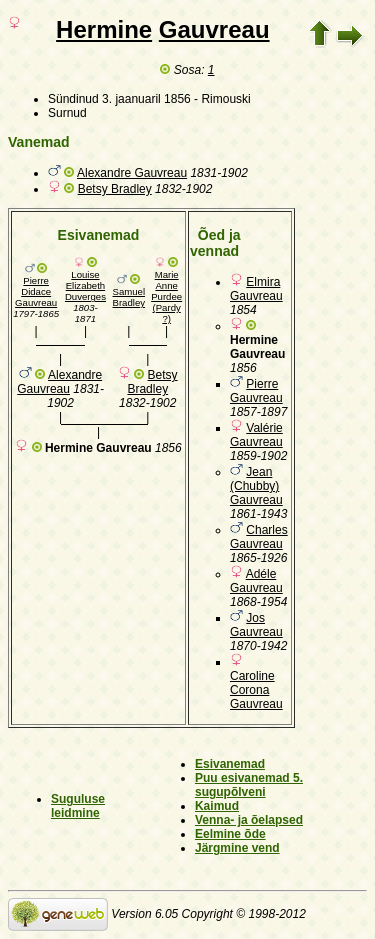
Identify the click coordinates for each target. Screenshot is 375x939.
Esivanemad (230, 764)
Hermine (104, 29)
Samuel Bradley (129, 297)
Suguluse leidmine (78, 806)
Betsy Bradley (115, 189)
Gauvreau (214, 29)
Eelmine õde (230, 834)
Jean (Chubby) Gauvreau (256, 486)
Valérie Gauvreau (256, 435)
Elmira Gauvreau (256, 289)
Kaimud (217, 806)
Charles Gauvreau (259, 537)
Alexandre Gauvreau (132, 173)
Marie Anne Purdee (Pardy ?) (166, 296)
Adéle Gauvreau (256, 581)
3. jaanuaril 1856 (146, 99)
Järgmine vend (237, 848)
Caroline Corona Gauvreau (256, 690)
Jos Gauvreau (256, 625)
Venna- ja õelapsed (249, 820)
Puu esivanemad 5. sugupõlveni (249, 785)
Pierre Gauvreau (256, 391)
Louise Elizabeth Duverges (85, 285)
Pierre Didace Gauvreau (36, 291)
